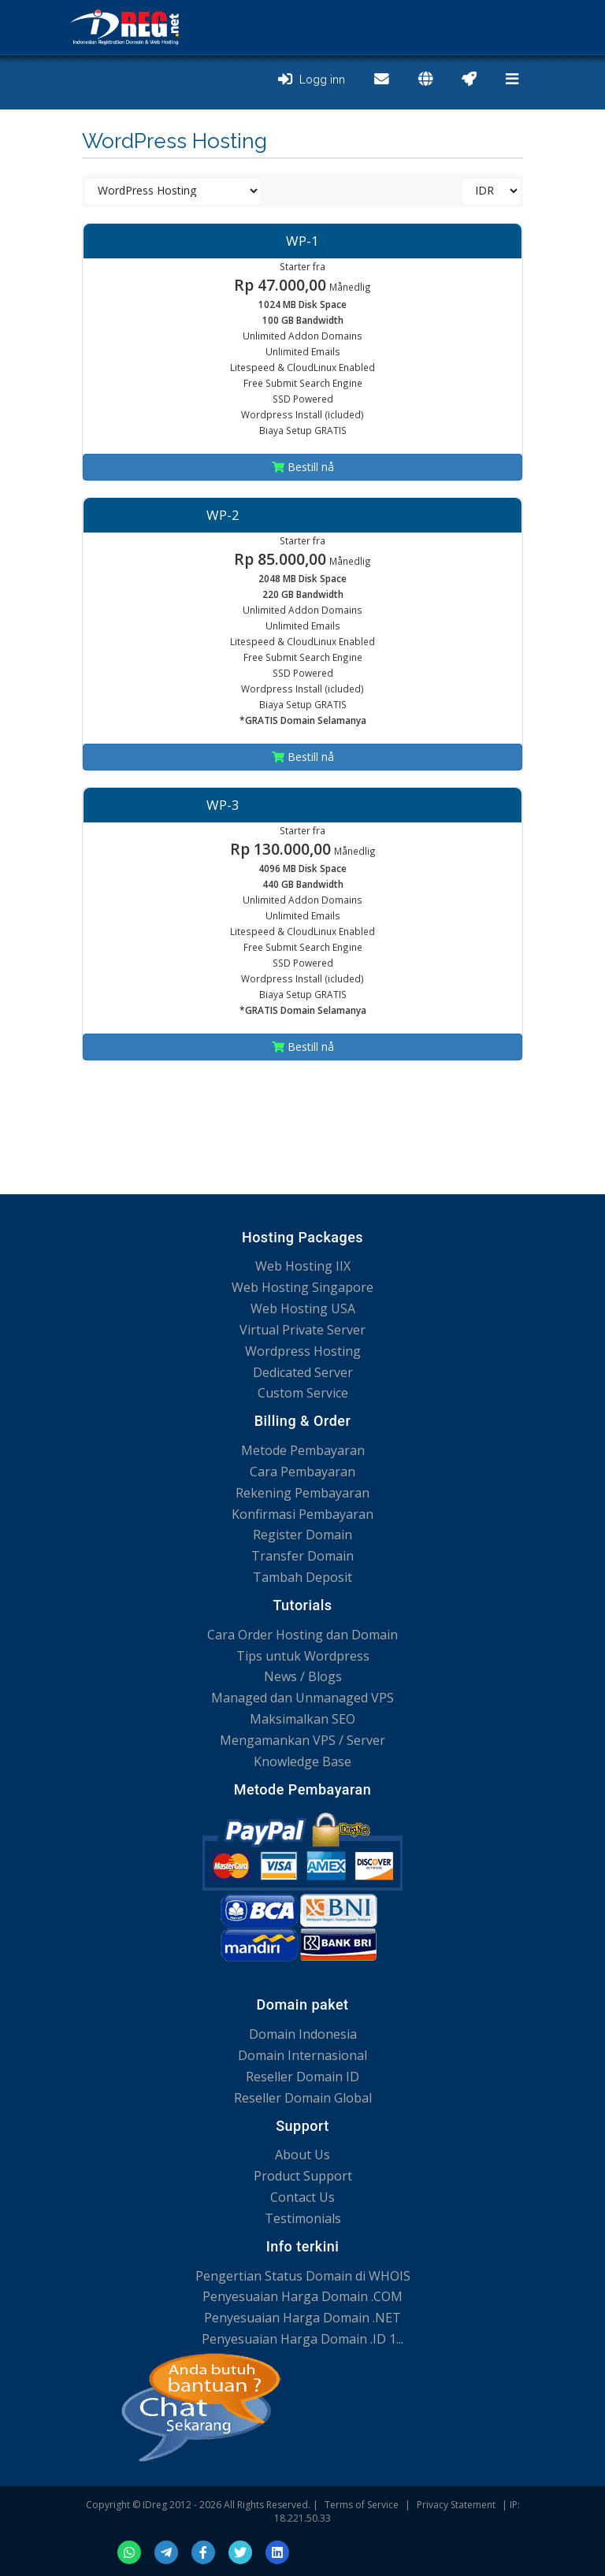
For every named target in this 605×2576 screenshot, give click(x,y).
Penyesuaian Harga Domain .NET (302, 2317)
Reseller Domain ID (302, 2076)
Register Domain (302, 1534)
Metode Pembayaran (303, 1450)
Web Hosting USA (303, 1308)
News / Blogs (303, 1676)
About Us (302, 2154)
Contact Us (302, 2197)
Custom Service (303, 1392)
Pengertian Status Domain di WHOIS (302, 2276)
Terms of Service (362, 2504)
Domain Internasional (302, 2055)
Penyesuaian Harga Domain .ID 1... (302, 2339)
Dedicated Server (303, 1372)
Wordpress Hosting (303, 1351)
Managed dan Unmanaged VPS (302, 1697)
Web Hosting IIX (303, 1266)
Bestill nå (303, 466)
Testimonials (303, 2218)
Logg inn (311, 79)
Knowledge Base (302, 1761)
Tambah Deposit (302, 1577)
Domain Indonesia (303, 2034)
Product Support (303, 2175)
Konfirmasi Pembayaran (302, 1514)
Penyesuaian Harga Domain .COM (302, 2296)
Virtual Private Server (302, 1329)
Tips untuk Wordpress (302, 1656)
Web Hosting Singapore (302, 1287)
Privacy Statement (456, 2504)
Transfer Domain (302, 1556)
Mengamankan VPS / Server (302, 1740)
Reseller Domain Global (303, 2097)
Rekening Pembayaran (302, 1492)
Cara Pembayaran (302, 1471)
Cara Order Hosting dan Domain (302, 1634)
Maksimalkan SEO (302, 1719)
